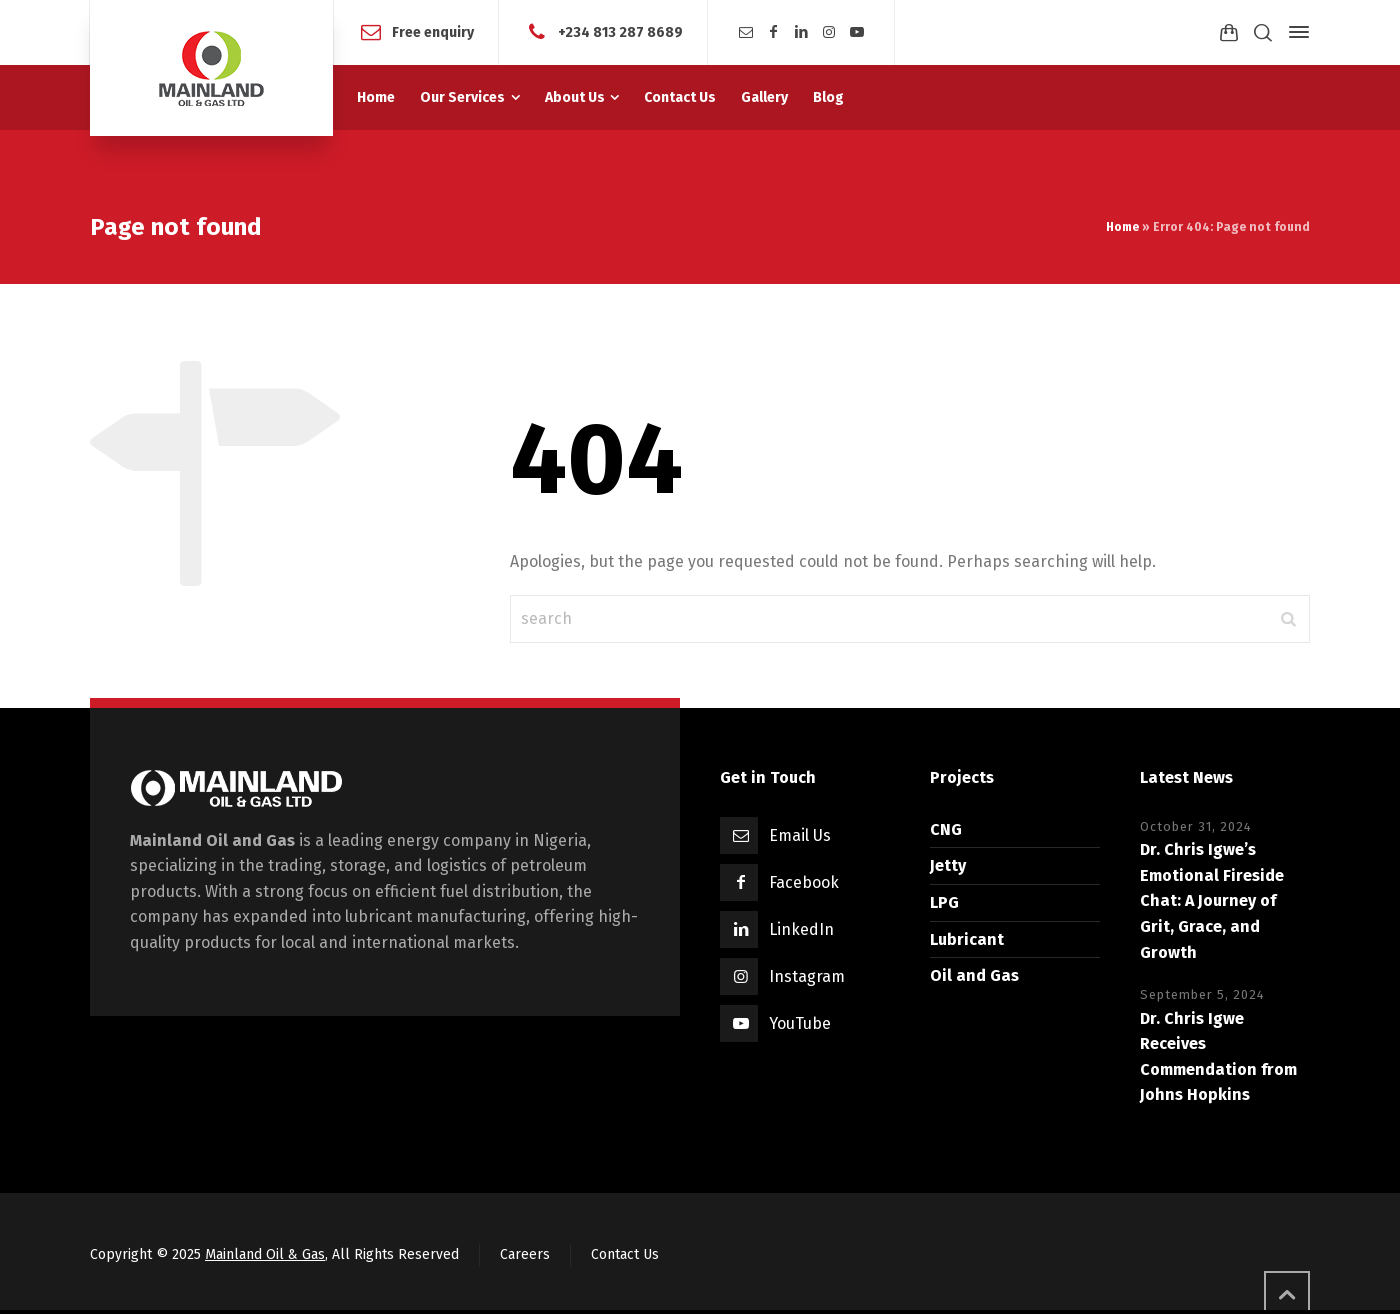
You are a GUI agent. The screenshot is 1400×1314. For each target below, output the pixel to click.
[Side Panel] (1295, 32)
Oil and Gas (974, 975)
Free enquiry (433, 31)
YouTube (800, 1023)
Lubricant (967, 939)
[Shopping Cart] (1229, 32)
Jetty (948, 865)
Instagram (807, 976)
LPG (944, 902)
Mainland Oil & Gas (265, 1254)
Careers (525, 1254)
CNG (946, 829)
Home (1122, 227)
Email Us (800, 835)
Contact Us (625, 1254)
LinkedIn (801, 929)
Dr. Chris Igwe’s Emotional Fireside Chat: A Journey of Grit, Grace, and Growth (1212, 900)
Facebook (804, 882)
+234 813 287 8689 (620, 31)
